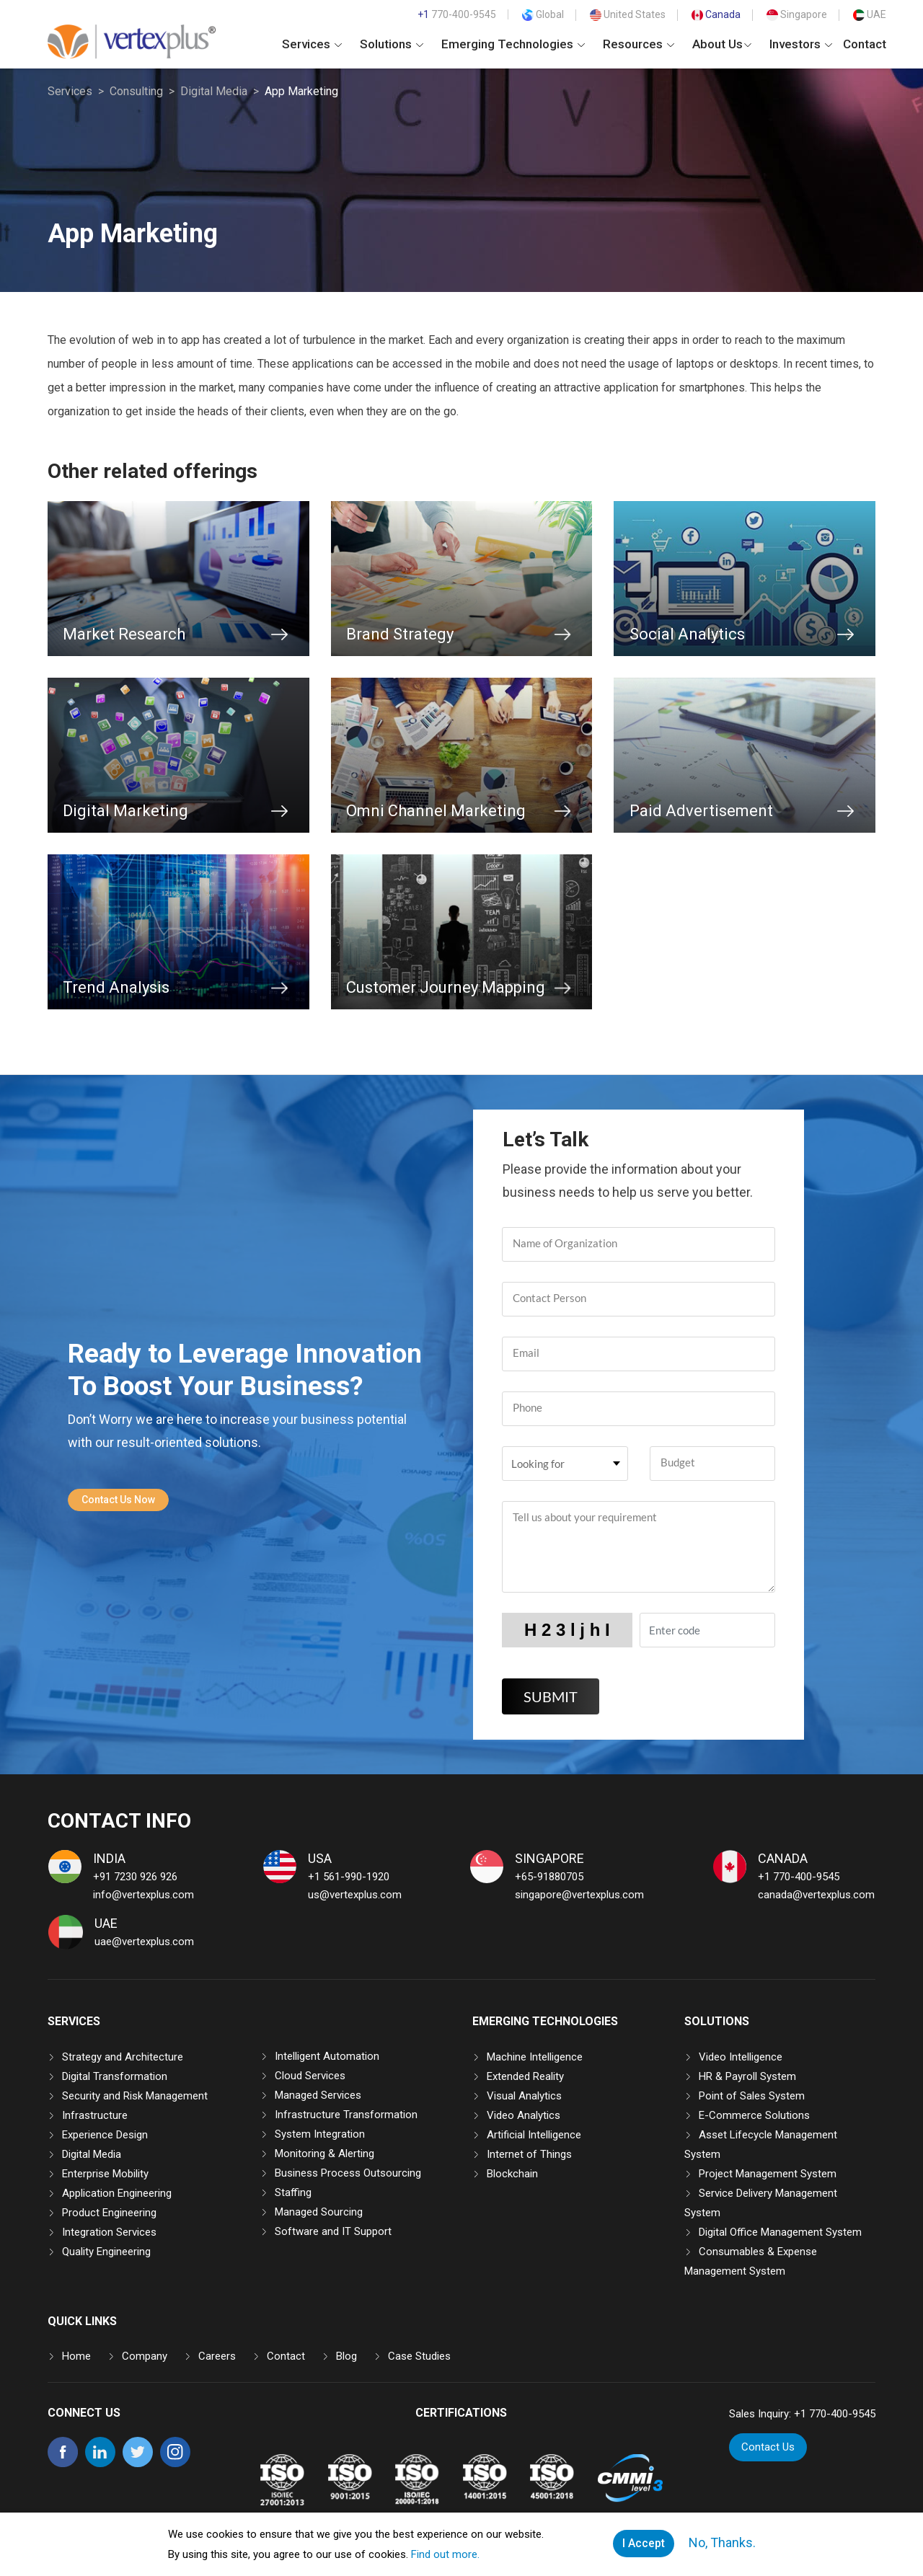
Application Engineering (117, 2193)
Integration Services (109, 2232)
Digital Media (213, 91)
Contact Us (768, 2446)
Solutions (391, 44)
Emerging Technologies (513, 44)
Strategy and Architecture (122, 2056)
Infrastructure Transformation (346, 2114)
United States (628, 14)
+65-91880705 (549, 1876)
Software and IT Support (333, 2231)
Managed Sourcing (319, 2211)
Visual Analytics (524, 2095)
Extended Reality (525, 2076)
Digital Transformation (114, 2076)
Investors (800, 44)
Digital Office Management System (780, 2232)
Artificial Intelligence (534, 2134)
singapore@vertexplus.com (579, 1894)
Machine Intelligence (535, 2056)
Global (543, 14)
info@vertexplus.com (143, 1894)
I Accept (643, 2543)
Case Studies (419, 2356)
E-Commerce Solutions (754, 2115)
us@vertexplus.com (355, 1894)
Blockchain (512, 2173)
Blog (346, 2356)
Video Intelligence (740, 2056)
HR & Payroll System (747, 2076)
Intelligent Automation (327, 2056)
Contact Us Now (118, 1499)
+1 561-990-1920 (348, 1876)
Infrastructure (95, 2115)
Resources (638, 44)
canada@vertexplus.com (816, 1894)
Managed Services (318, 2095)
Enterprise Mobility (105, 2173)
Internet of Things (529, 2154)
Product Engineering (109, 2212)
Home (76, 2356)
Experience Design (105, 2134)
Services (312, 44)
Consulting (136, 91)
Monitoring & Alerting (324, 2153)
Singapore (797, 14)
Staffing (293, 2192)
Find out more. (445, 2554)
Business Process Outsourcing (348, 2172)
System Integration (320, 2134)
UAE (869, 14)
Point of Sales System (752, 2095)
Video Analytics (523, 2115)
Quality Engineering (106, 2251)
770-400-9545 (457, 14)
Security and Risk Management (135, 2095)
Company (144, 2356)
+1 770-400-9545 (798, 1876)
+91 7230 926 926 (135, 1876)
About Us (721, 44)
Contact (864, 44)
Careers (217, 2356)
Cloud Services (310, 2075)
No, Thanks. (721, 2542)
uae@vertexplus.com (144, 1941)
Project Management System (767, 2173)
